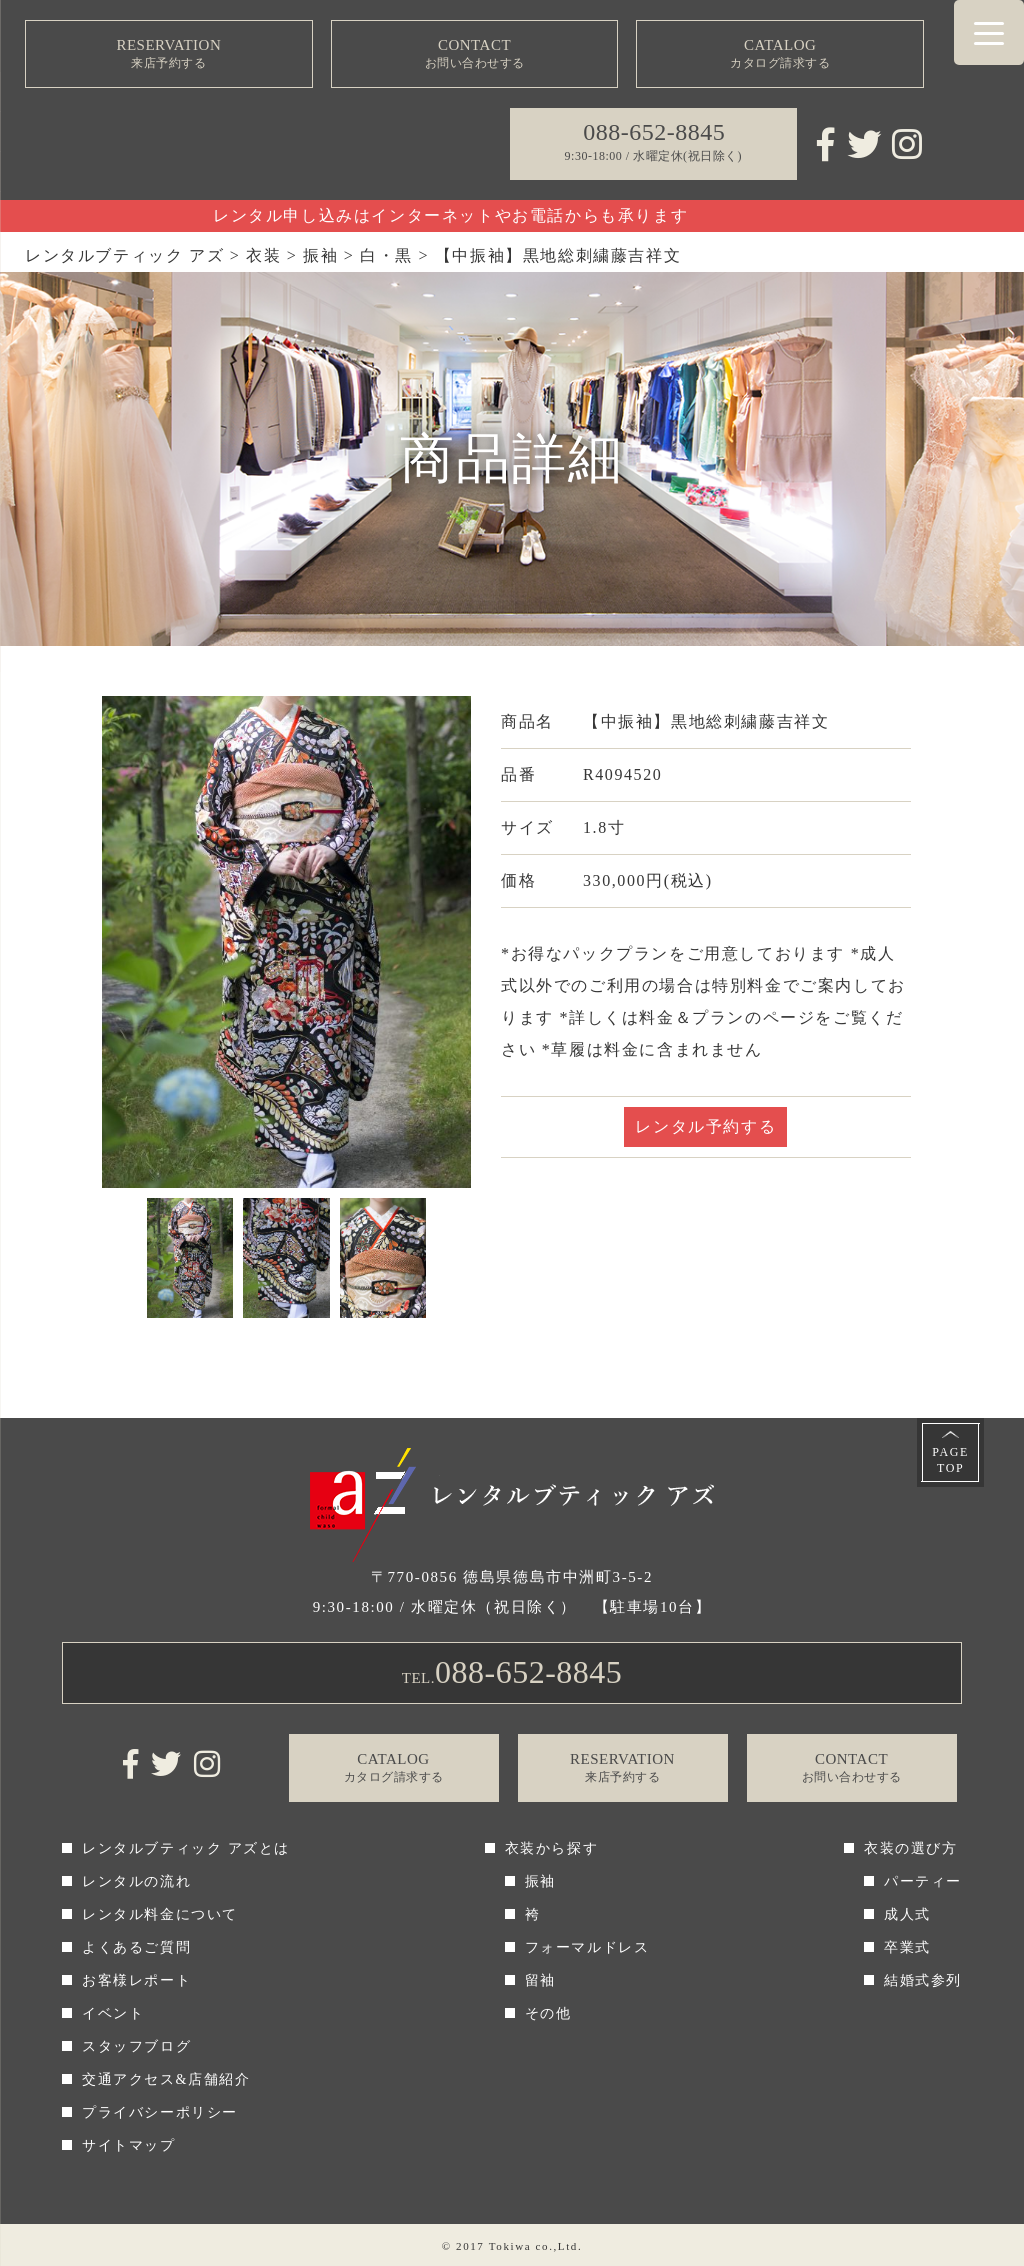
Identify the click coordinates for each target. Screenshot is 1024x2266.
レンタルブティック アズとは (186, 1848)
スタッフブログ (136, 2046)
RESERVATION (169, 54)
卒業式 (907, 1947)
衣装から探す (552, 1848)
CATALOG (780, 54)
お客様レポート (136, 1980)
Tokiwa (510, 2246)
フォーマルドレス (587, 1947)
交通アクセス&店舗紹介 (166, 2079)
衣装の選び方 (911, 1848)
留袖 (540, 1980)
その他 (548, 2013)
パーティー (923, 1881)
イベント (113, 2013)
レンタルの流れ (136, 1881)
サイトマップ (129, 2145)
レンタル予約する (705, 1126)
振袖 (540, 1881)
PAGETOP (950, 1460)
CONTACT (475, 54)
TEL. (512, 1672)
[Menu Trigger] (989, 32)
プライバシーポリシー (160, 2112)
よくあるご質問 (136, 1947)
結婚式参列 (923, 1980)
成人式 (907, 1914)
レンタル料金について (160, 1914)
